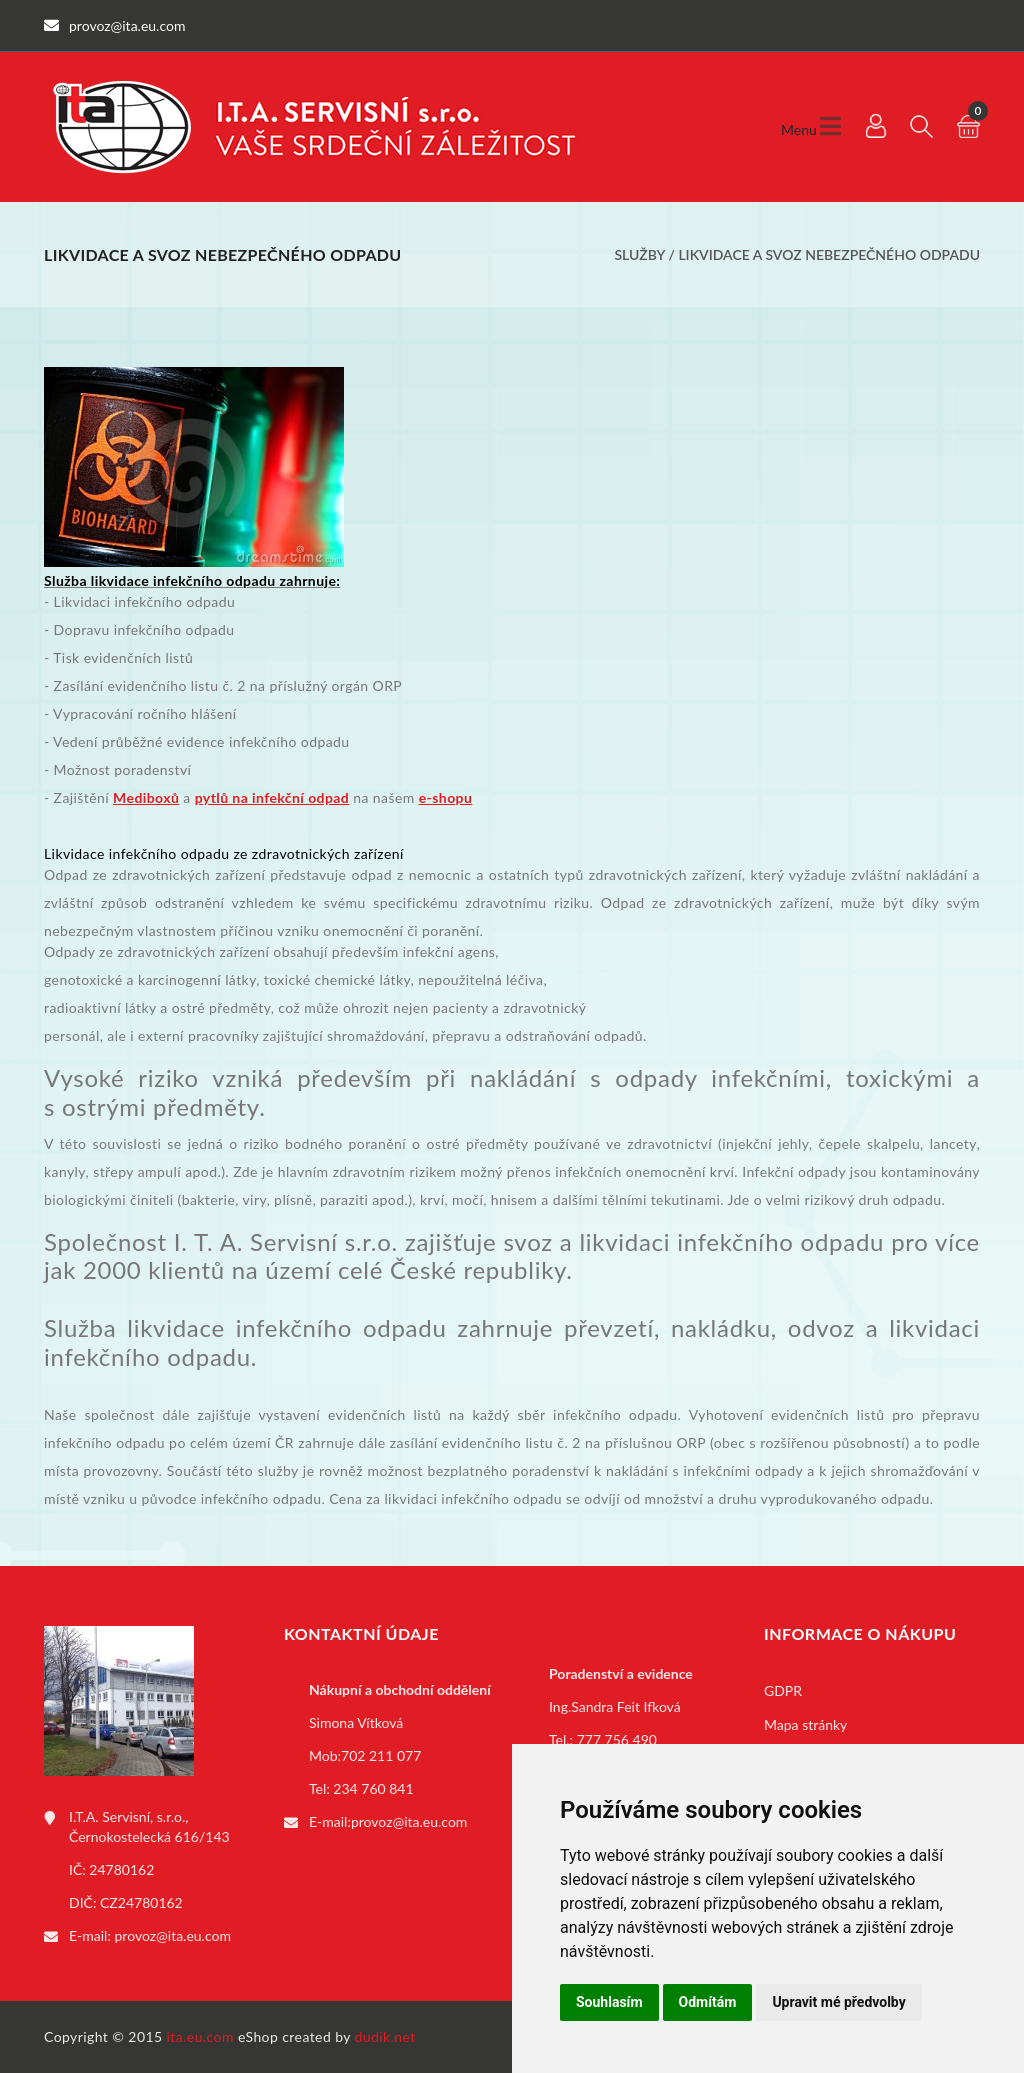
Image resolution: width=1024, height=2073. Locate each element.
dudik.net (385, 2036)
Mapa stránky (805, 1724)
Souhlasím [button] (609, 2002)
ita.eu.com (200, 2036)
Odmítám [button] (708, 2002)
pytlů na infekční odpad (272, 797)
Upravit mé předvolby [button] (838, 2002)
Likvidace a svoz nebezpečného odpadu (829, 254)
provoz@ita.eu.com (173, 1935)
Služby (639, 254)
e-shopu (446, 797)
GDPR (783, 1690)
